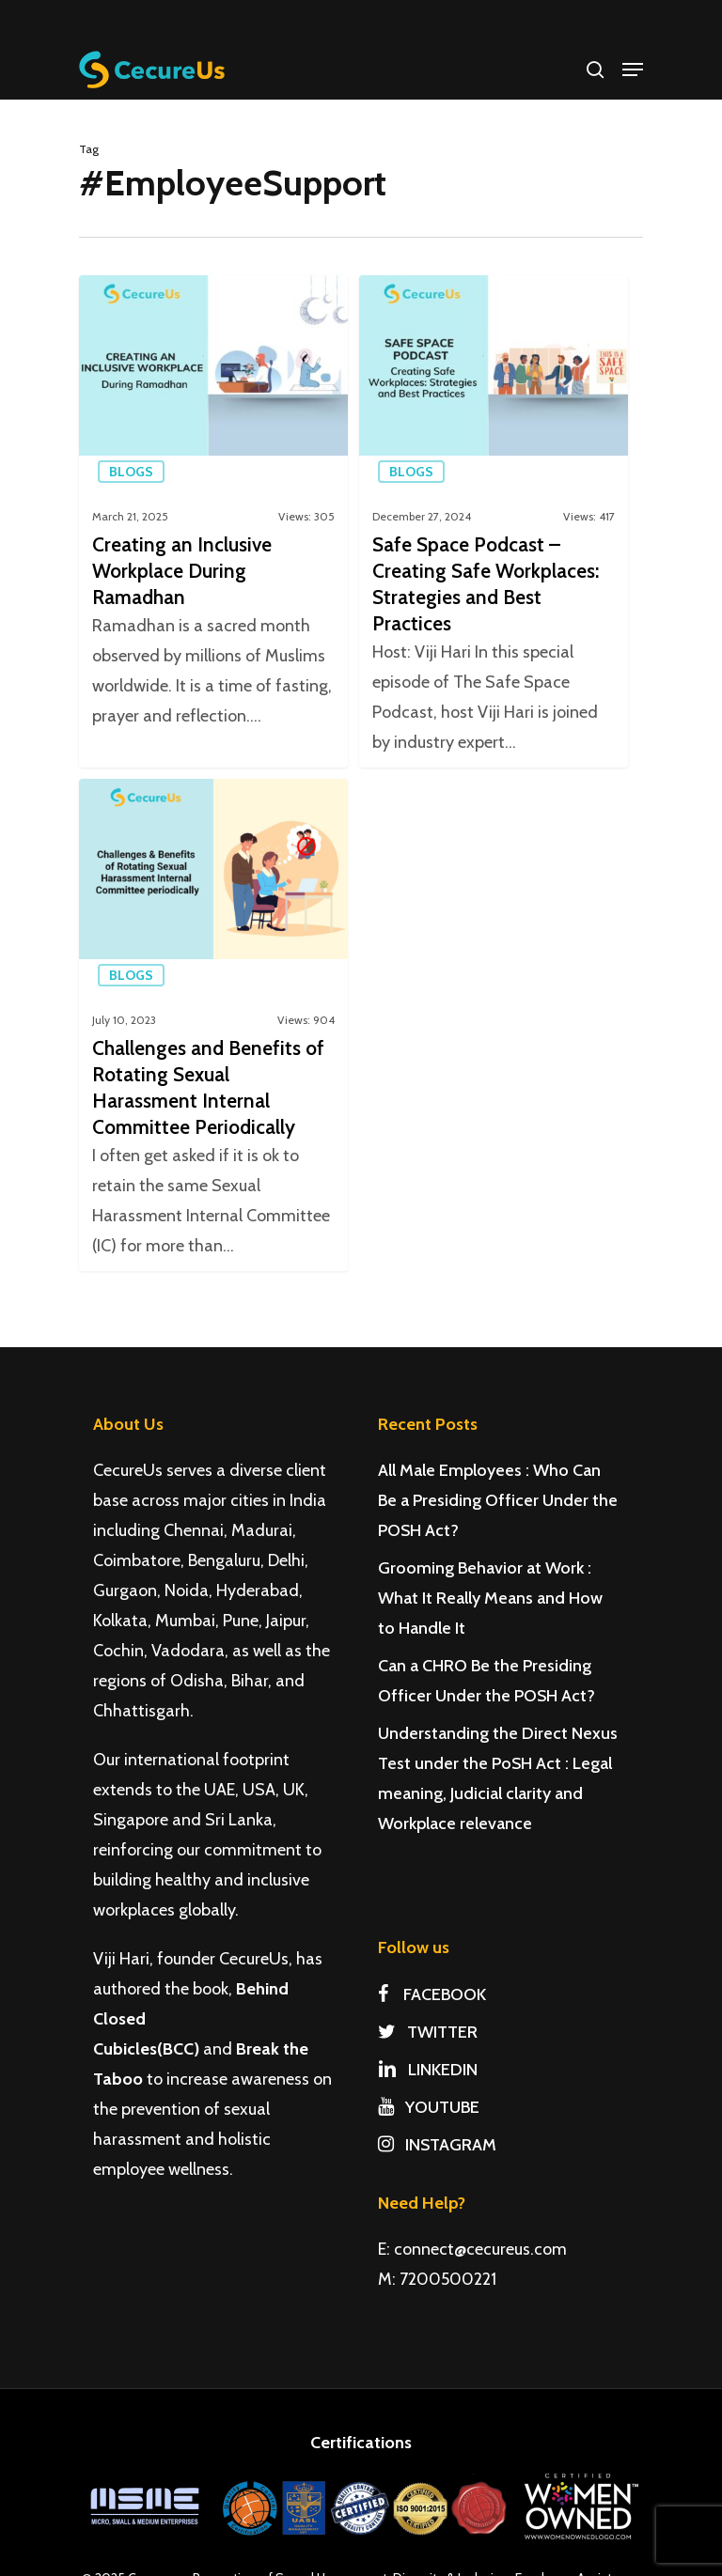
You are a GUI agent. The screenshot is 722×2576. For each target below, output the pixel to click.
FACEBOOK (432, 1994)
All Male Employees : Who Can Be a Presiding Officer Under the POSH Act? (498, 1500)
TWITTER (428, 2032)
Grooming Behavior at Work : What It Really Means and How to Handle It (490, 1598)
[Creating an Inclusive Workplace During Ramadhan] (213, 521)
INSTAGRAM (437, 2144)
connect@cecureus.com (480, 2249)
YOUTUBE (428, 2107)
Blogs (131, 471)
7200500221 (448, 2279)
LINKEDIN (428, 2069)
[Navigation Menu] (632, 69)
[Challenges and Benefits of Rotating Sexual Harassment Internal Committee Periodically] (213, 1037)
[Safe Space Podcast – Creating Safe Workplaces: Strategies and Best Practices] (493, 521)
